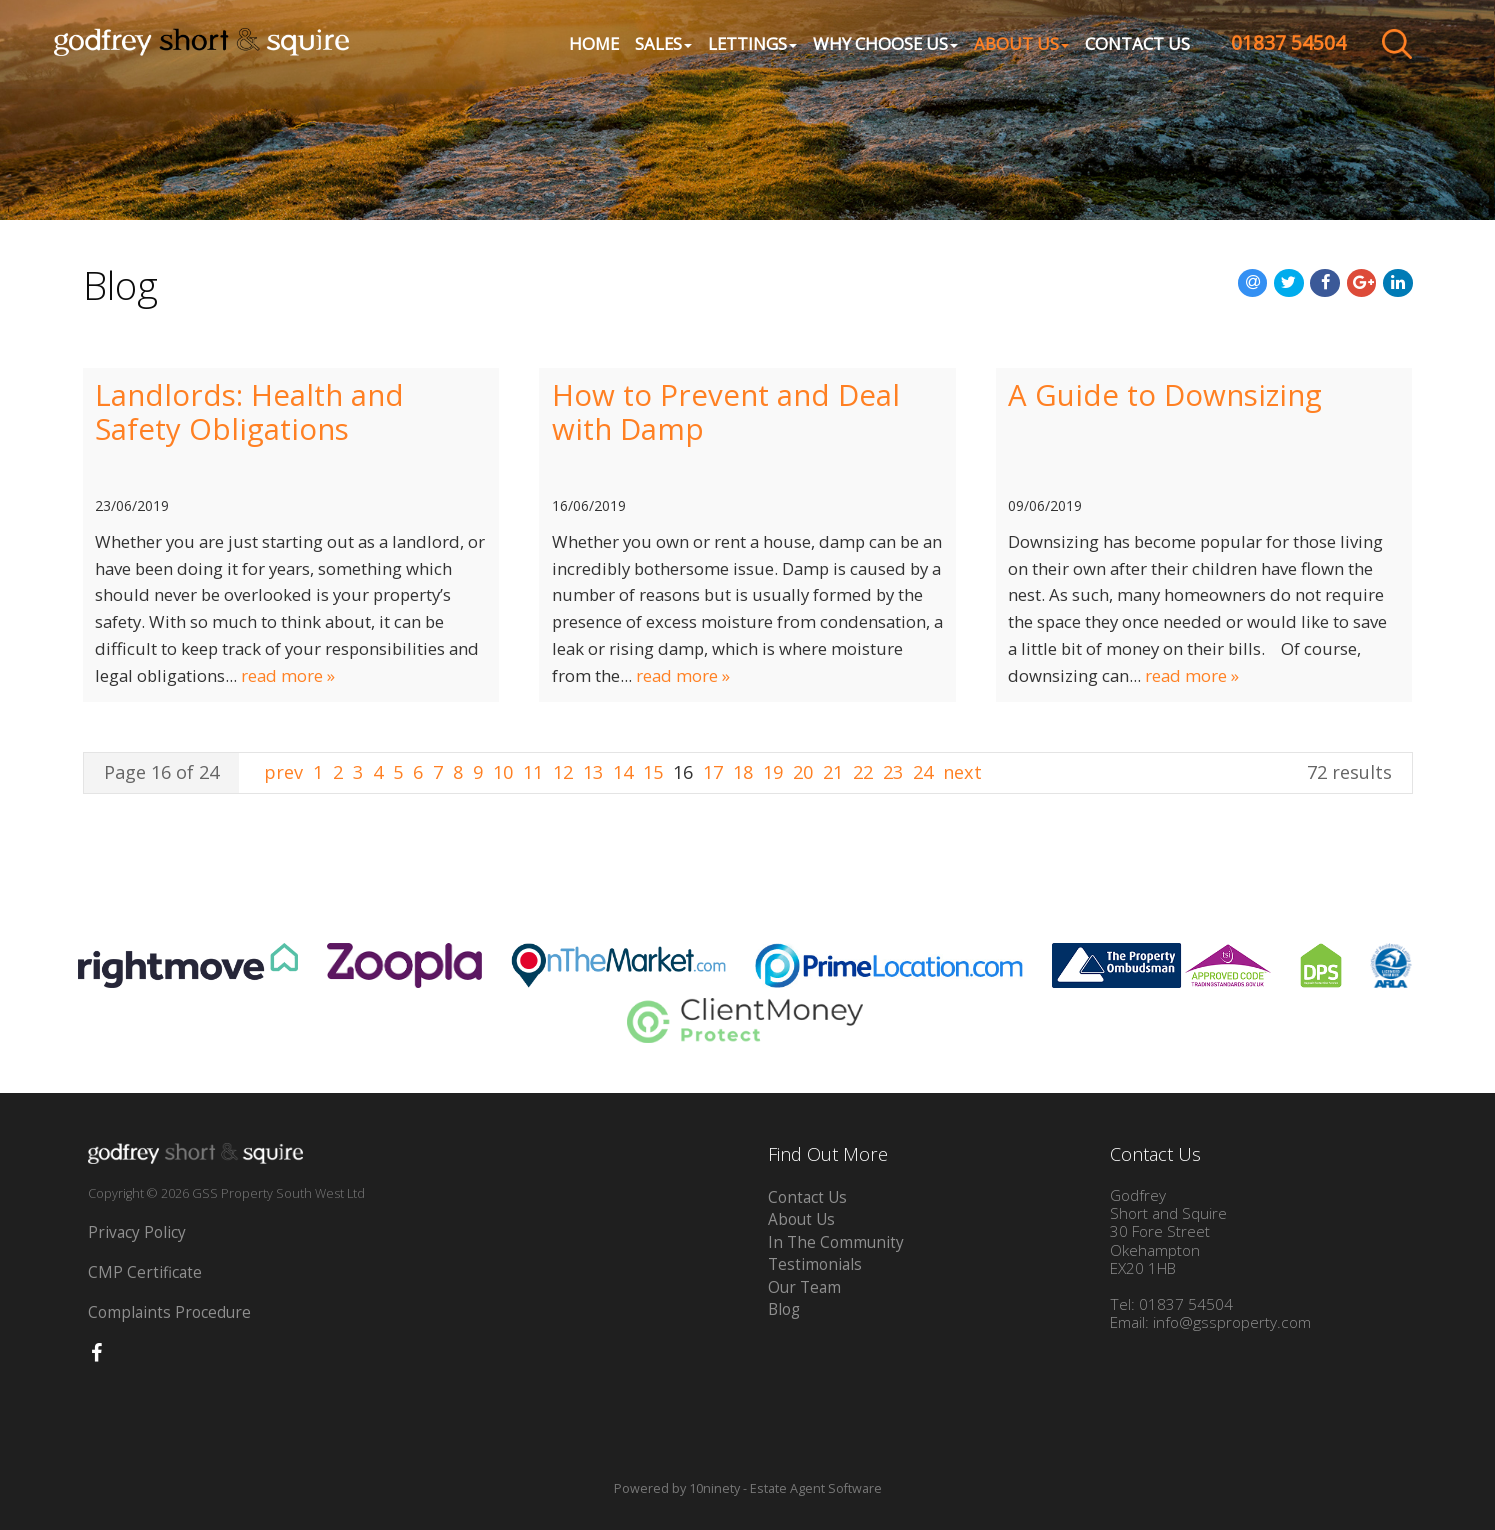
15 (653, 772)
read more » (288, 675)
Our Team (804, 1287)
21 (833, 772)
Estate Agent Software (816, 1488)
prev (286, 772)
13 (593, 772)
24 (923, 772)
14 (623, 772)
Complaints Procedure (169, 1312)
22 (863, 772)
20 (803, 772)
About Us (801, 1219)
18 (743, 772)
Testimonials (815, 1264)
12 (563, 772)
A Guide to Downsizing (1165, 395)
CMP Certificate (145, 1272)
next (962, 772)
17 (713, 772)
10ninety (714, 1488)
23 (893, 772)
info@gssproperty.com (1232, 1322)
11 (533, 772)
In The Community (836, 1242)
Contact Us (1131, 45)
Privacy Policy (137, 1232)
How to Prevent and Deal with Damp (726, 412)
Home (588, 45)
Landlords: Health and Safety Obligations (249, 412)
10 (503, 772)
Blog (784, 1309)
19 (773, 772)
